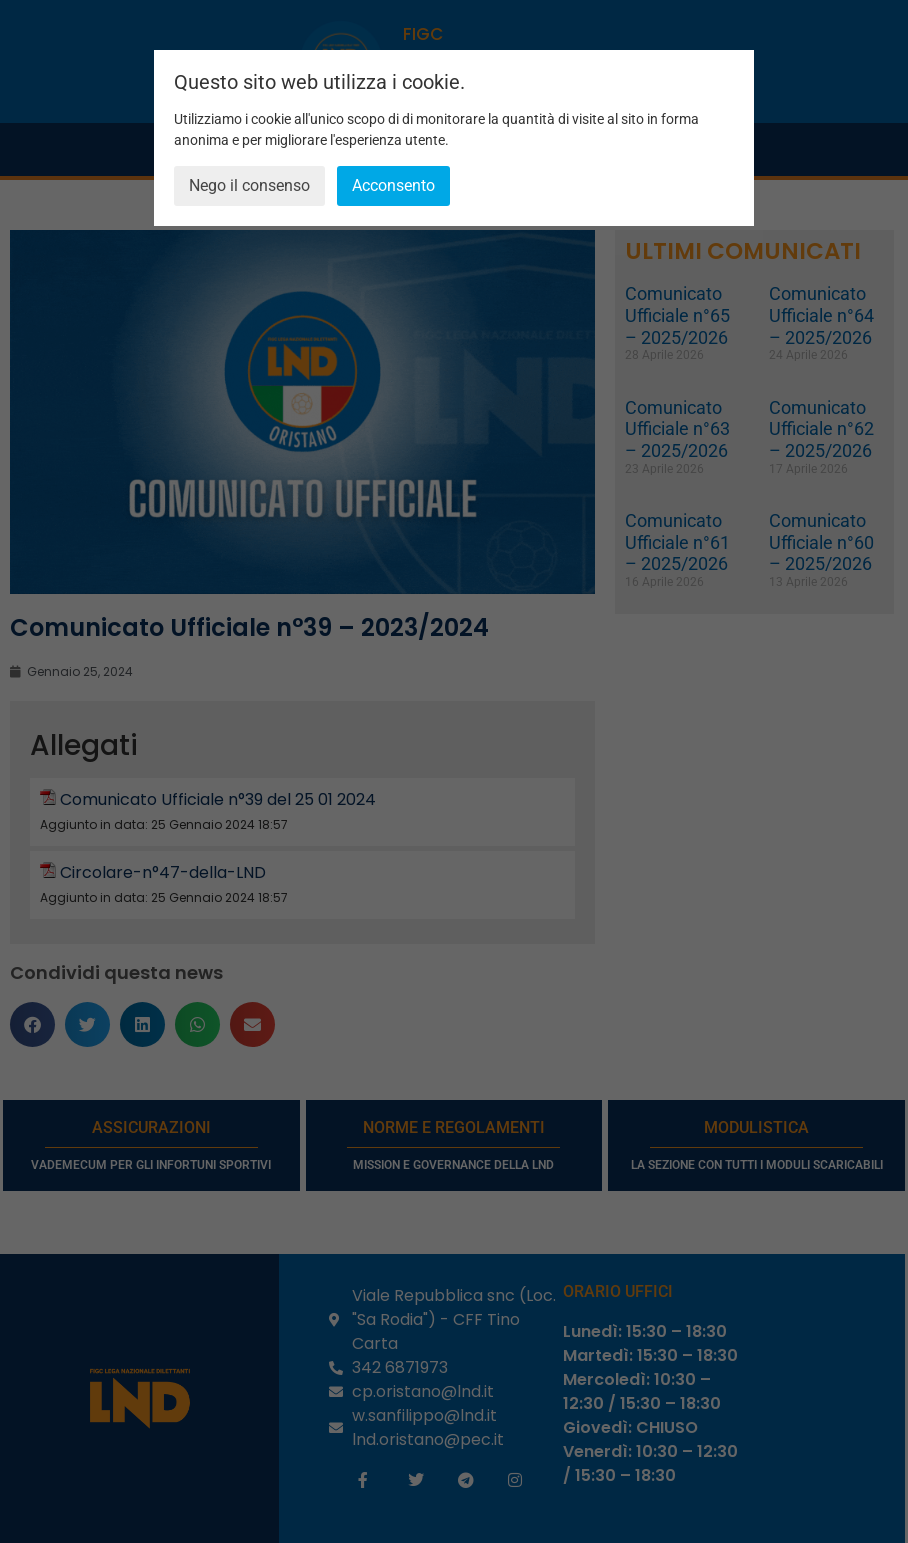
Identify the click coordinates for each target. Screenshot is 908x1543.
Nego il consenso (249, 185)
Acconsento (393, 185)
